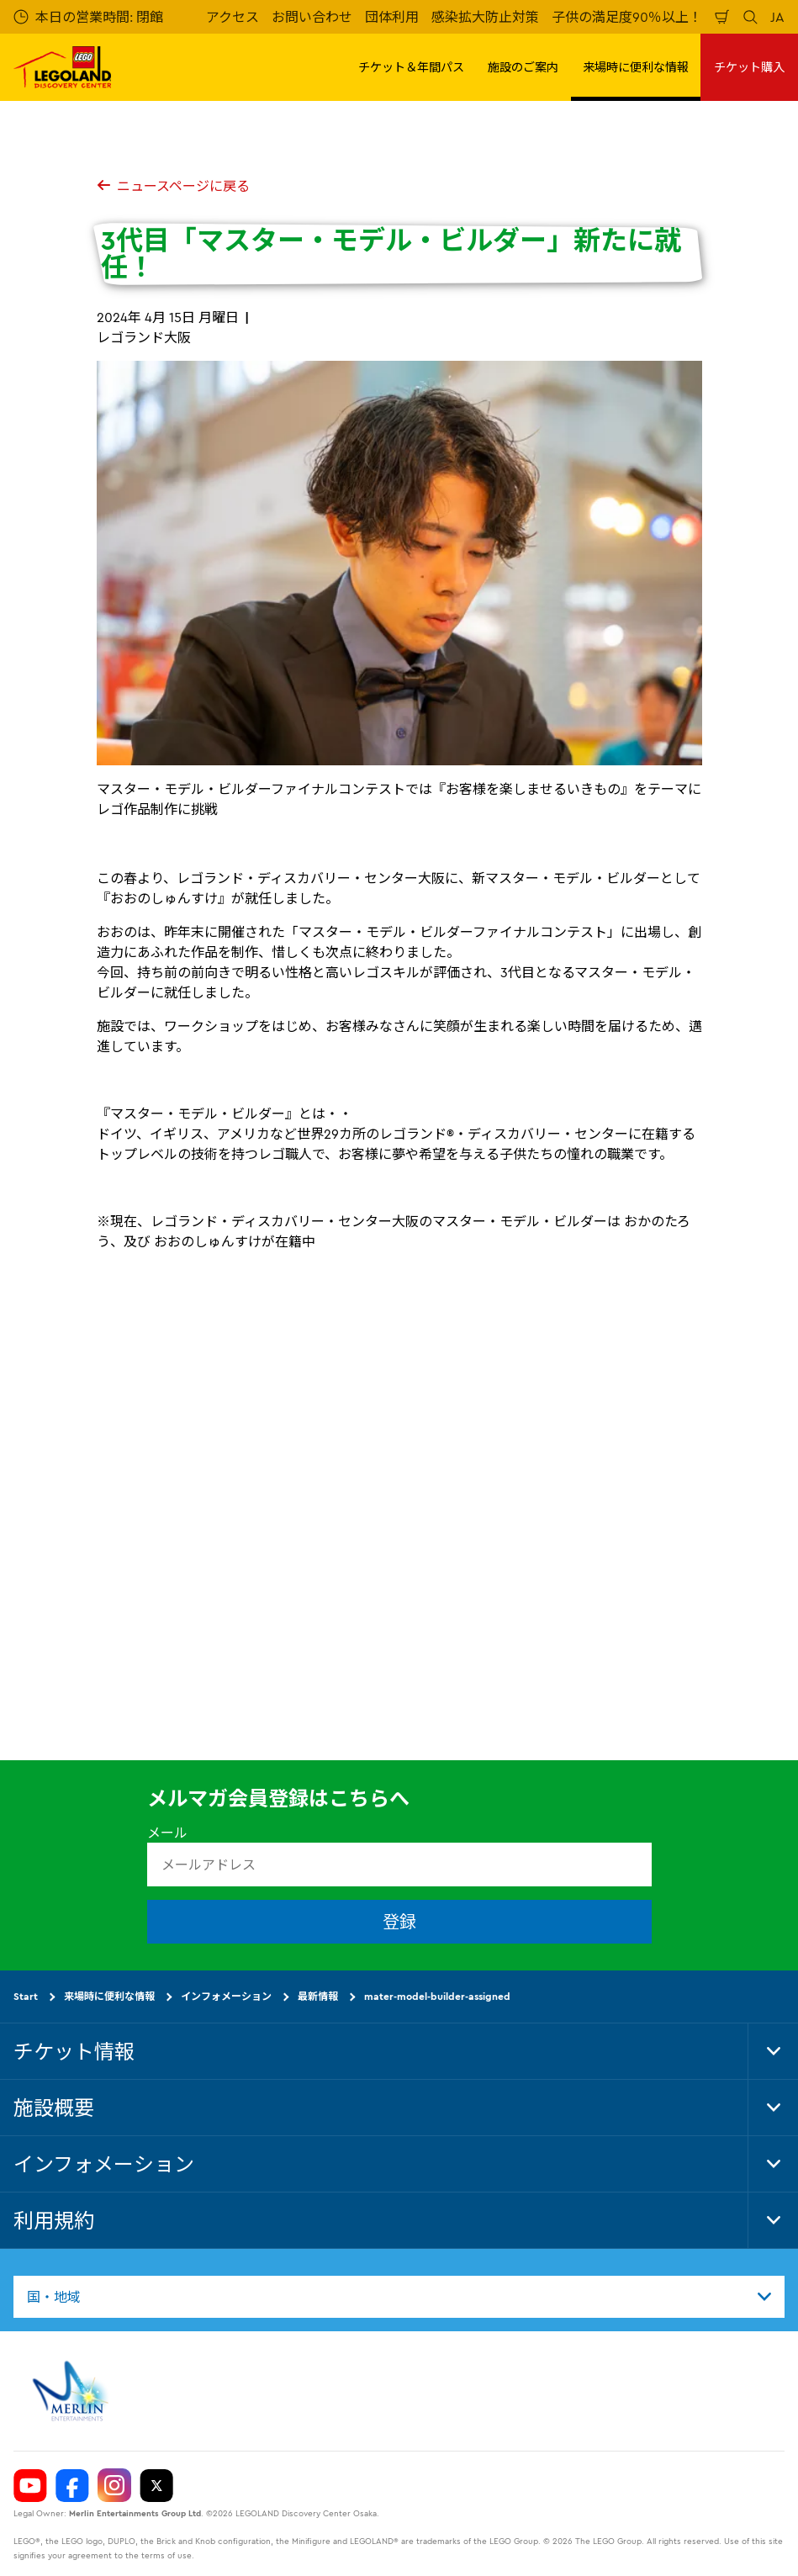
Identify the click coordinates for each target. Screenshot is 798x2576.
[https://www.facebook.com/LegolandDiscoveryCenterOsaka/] (72, 2485)
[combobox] (399, 2297)
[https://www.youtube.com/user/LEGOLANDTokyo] (30, 2485)
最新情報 (318, 1996)
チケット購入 (749, 67)
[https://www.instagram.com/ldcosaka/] (114, 2485)
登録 (399, 1921)
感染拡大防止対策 (485, 16)
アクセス (232, 16)
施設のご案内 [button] (523, 67)
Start (25, 1996)
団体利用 (392, 16)
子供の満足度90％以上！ (627, 16)
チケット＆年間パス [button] (411, 67)
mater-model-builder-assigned (437, 1996)
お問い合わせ (312, 16)
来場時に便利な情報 (109, 1996)
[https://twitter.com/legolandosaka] (156, 2485)
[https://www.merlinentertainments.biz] (72, 2391)
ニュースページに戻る (173, 185)
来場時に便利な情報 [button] (636, 67)
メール (167, 1832)
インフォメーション (226, 1996)
